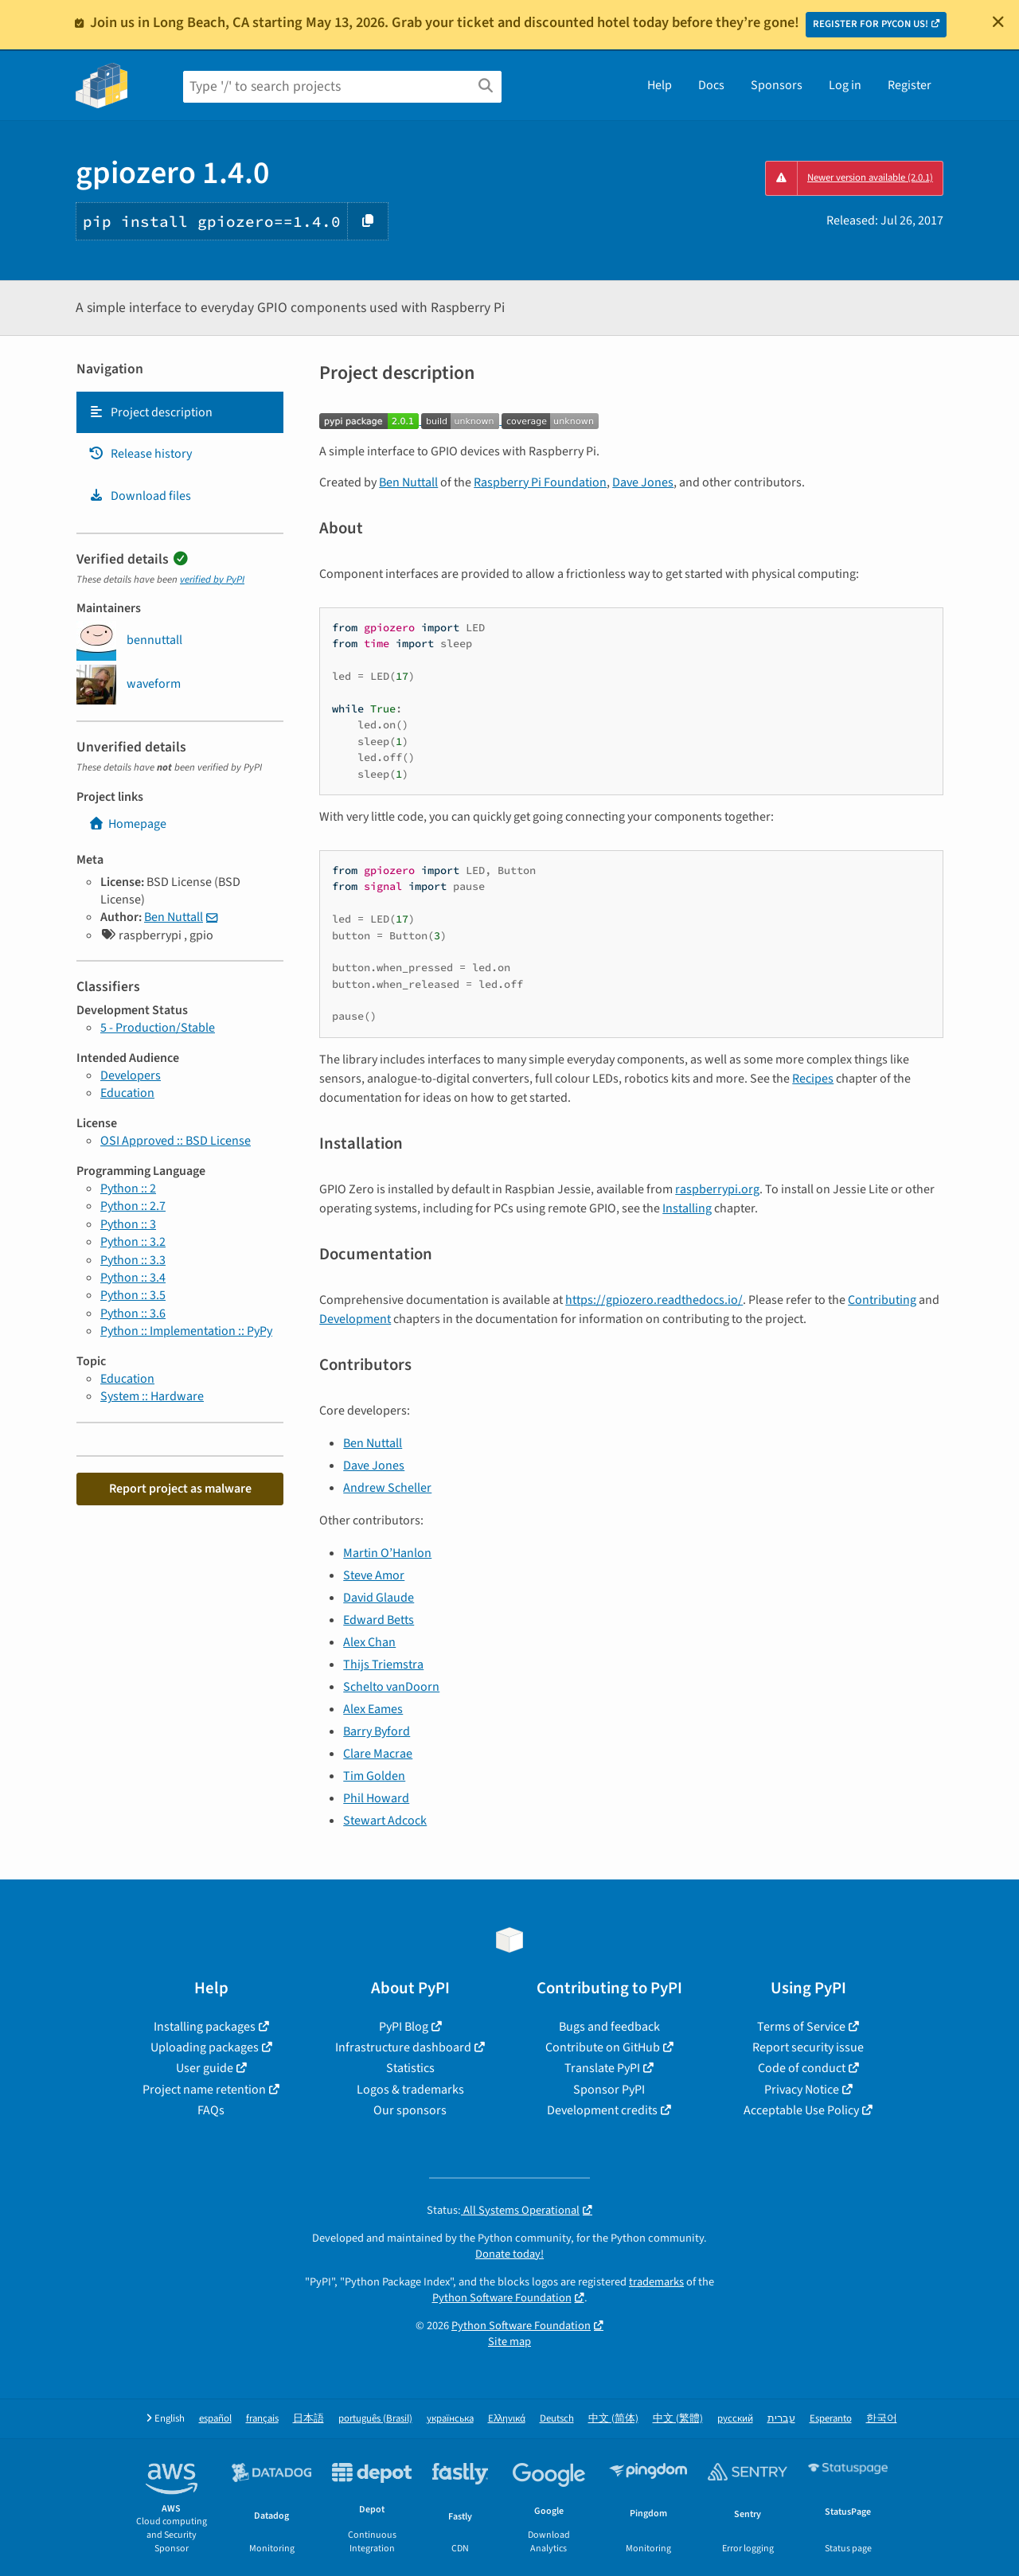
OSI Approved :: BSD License (175, 1140)
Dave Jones (642, 482)
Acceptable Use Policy (801, 2110)
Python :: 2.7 (133, 1206)
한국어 (881, 2419)
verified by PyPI (212, 579)
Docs (711, 85)
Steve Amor (373, 1575)
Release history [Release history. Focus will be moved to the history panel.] (140, 454)
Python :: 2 (128, 1188)
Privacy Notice (801, 2089)
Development (355, 1319)
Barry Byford (376, 1731)
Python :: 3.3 (133, 1260)
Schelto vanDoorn (391, 1687)
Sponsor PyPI (609, 2089)
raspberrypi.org (717, 1189)
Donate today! (509, 2254)
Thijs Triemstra (383, 1664)
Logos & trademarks (410, 2089)
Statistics (410, 2068)
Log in (845, 85)
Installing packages (205, 2026)
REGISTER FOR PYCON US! (870, 24)
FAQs (210, 2110)
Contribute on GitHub (602, 2047)
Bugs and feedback (609, 2026)
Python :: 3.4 (133, 1277)
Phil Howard (376, 1798)
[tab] (179, 412)
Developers (130, 1075)
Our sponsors (410, 2110)
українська (450, 2419)
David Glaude (378, 1597)
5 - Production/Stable (157, 1027)
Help (659, 85)
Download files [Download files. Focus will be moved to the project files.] (139, 496)
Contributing (882, 1300)
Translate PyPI (602, 2068)
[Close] (998, 21)
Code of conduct (801, 2068)
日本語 (308, 2419)
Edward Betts (378, 1620)
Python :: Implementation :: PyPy (186, 1331)
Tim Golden (374, 1776)
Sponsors (776, 85)
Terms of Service (801, 2026)
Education (127, 1093)
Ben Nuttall (173, 917)
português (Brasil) (375, 2419)
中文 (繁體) (678, 2419)
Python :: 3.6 (133, 1313)
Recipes (813, 1078)
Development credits (602, 2110)
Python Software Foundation (502, 2297)
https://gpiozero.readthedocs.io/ (654, 1300)
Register (909, 85)
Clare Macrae (377, 1753)
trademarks (656, 2282)
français (262, 2419)
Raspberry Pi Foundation (540, 482)
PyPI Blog (403, 2026)
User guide (204, 2068)
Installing (687, 1208)
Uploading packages (204, 2047)
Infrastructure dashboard (403, 2047)
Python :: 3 (128, 1224)
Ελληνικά (506, 2419)
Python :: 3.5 (133, 1295)
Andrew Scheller (387, 1488)
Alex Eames (373, 1709)
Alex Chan (369, 1642)
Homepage (127, 824)
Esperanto (831, 2419)
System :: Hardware (152, 1396)
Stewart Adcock (385, 1820)
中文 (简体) (613, 2419)
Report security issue (808, 2047)
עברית (781, 2419)
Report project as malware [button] (180, 1488)
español (215, 2419)
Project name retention (204, 2089)
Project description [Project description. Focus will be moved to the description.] (150, 412)
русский (735, 2419)
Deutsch (557, 2419)
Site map (509, 2341)
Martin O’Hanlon (387, 1553)
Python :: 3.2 (133, 1242)
